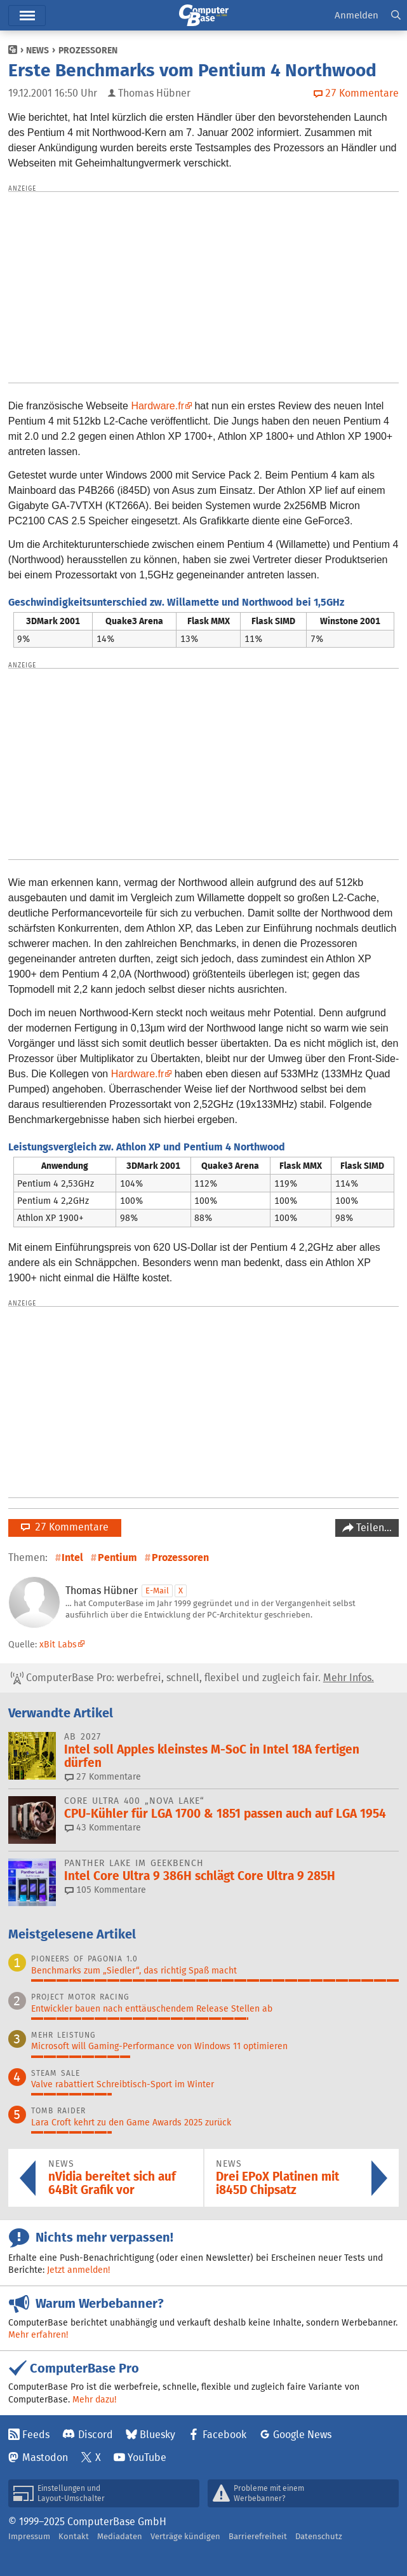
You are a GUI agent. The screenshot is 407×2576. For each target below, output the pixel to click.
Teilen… (373, 1527)
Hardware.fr (157, 405)
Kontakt (73, 2536)
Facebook (224, 2434)
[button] (396, 15)
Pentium (117, 1557)
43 (103, 1827)
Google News (302, 2434)
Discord (95, 2434)
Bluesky (157, 2434)
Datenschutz (318, 2536)
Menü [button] (27, 15)
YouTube (147, 2457)
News (37, 50)
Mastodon (45, 2457)
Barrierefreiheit (258, 2536)
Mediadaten (119, 2536)
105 (105, 1889)
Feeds (36, 2434)
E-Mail (157, 1590)
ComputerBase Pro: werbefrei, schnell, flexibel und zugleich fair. (192, 1678)
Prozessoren (87, 50)
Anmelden (356, 15)
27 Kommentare (65, 1527)
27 (103, 1776)
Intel (72, 1557)
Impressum (29, 2536)
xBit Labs (58, 1644)
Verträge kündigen (185, 2536)
